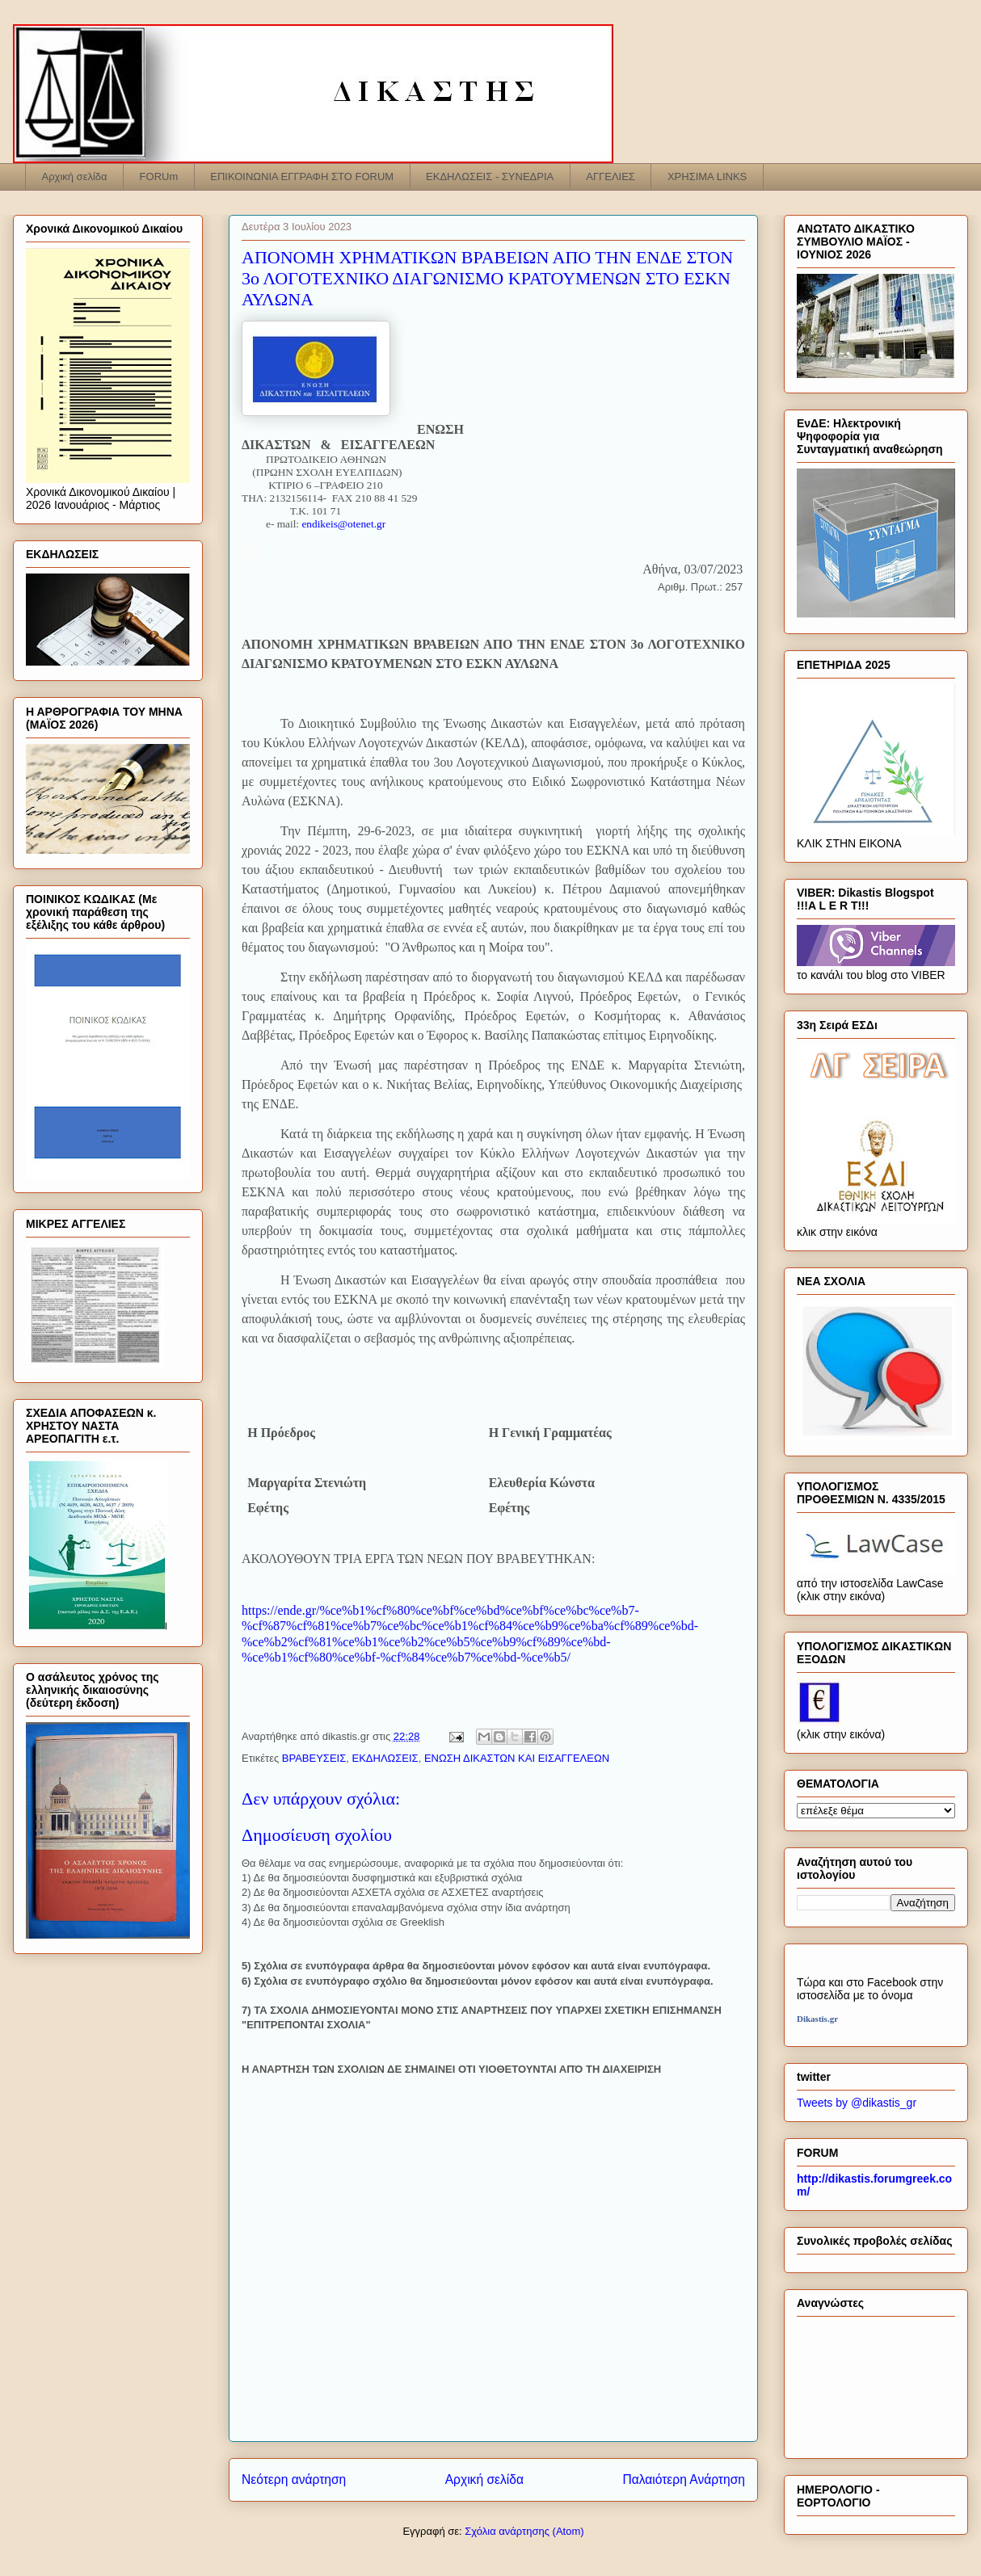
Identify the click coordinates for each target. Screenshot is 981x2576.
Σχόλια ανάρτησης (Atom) (524, 2531)
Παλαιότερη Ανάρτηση (683, 2479)
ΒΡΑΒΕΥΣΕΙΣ (314, 1758)
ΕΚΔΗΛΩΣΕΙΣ (385, 1758)
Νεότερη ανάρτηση (294, 2479)
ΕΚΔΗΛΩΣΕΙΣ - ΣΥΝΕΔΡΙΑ (490, 176)
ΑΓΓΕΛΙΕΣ (610, 176)
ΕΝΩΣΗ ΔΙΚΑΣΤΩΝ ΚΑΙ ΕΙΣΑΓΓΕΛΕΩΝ (516, 1758)
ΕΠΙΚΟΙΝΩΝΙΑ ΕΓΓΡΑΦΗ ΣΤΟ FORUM (302, 176)
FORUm (159, 176)
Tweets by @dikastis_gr (856, 2102)
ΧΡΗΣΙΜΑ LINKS (707, 176)
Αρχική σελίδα (74, 176)
